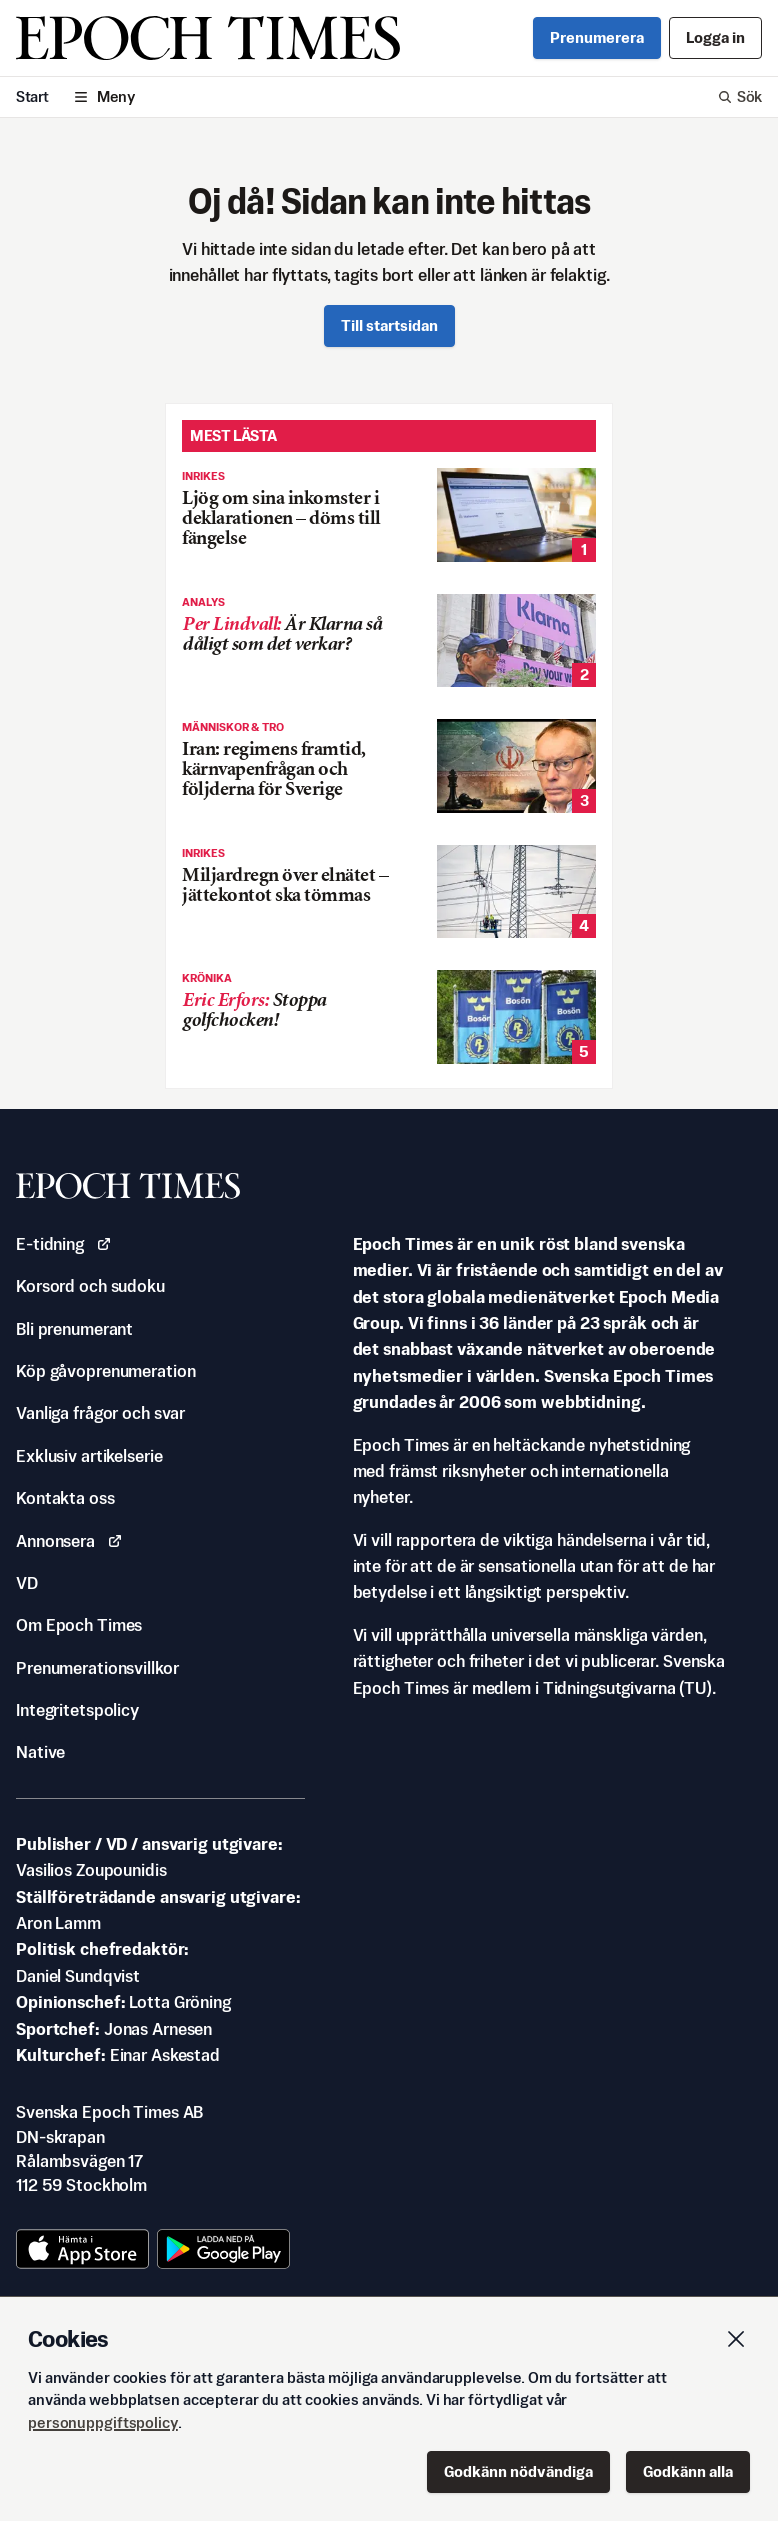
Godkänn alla (688, 2471)
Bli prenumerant (74, 1329)
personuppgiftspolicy (103, 2422)
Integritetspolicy (77, 1710)
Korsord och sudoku (90, 1286)
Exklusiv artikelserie (89, 1456)
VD (27, 1583)
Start (32, 96)
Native (40, 1752)
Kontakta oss (65, 1498)
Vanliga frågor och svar (100, 1413)
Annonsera (69, 1541)
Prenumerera (597, 37)
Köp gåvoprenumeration (105, 1371)
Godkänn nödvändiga (518, 2471)
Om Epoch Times (79, 1625)
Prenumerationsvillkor (97, 1668)
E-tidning (64, 1244)
